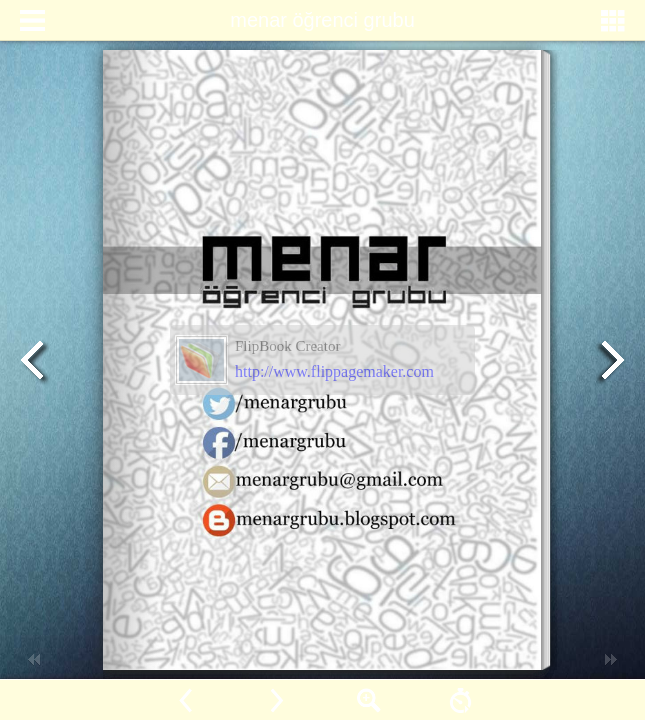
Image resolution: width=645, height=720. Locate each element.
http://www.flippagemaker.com (334, 371)
